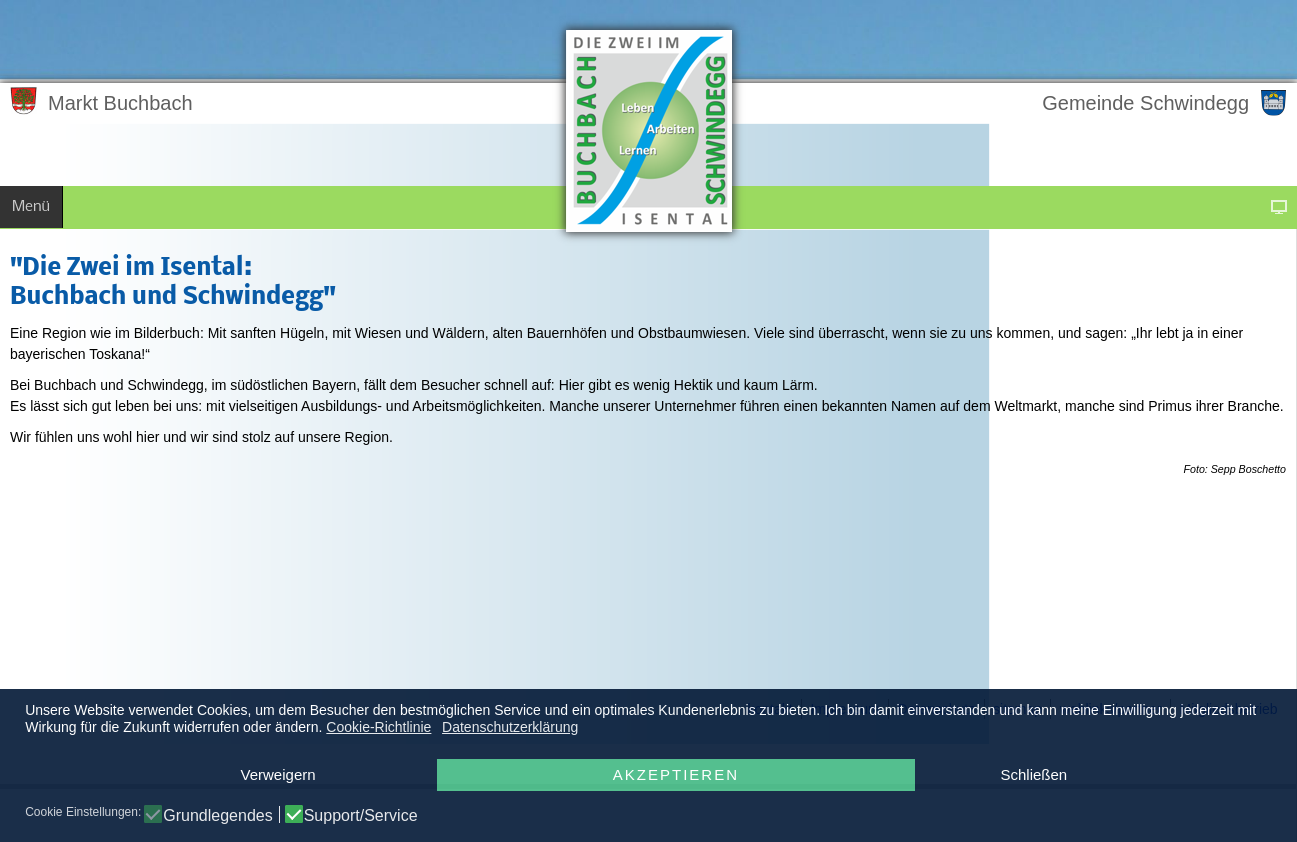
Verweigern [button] (278, 774)
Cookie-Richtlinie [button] (378, 727)
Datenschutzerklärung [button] (510, 727)
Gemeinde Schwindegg (1145, 103)
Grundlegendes (217, 816)
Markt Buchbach (120, 103)
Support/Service (361, 816)
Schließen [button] (1033, 774)
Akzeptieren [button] (676, 774)
